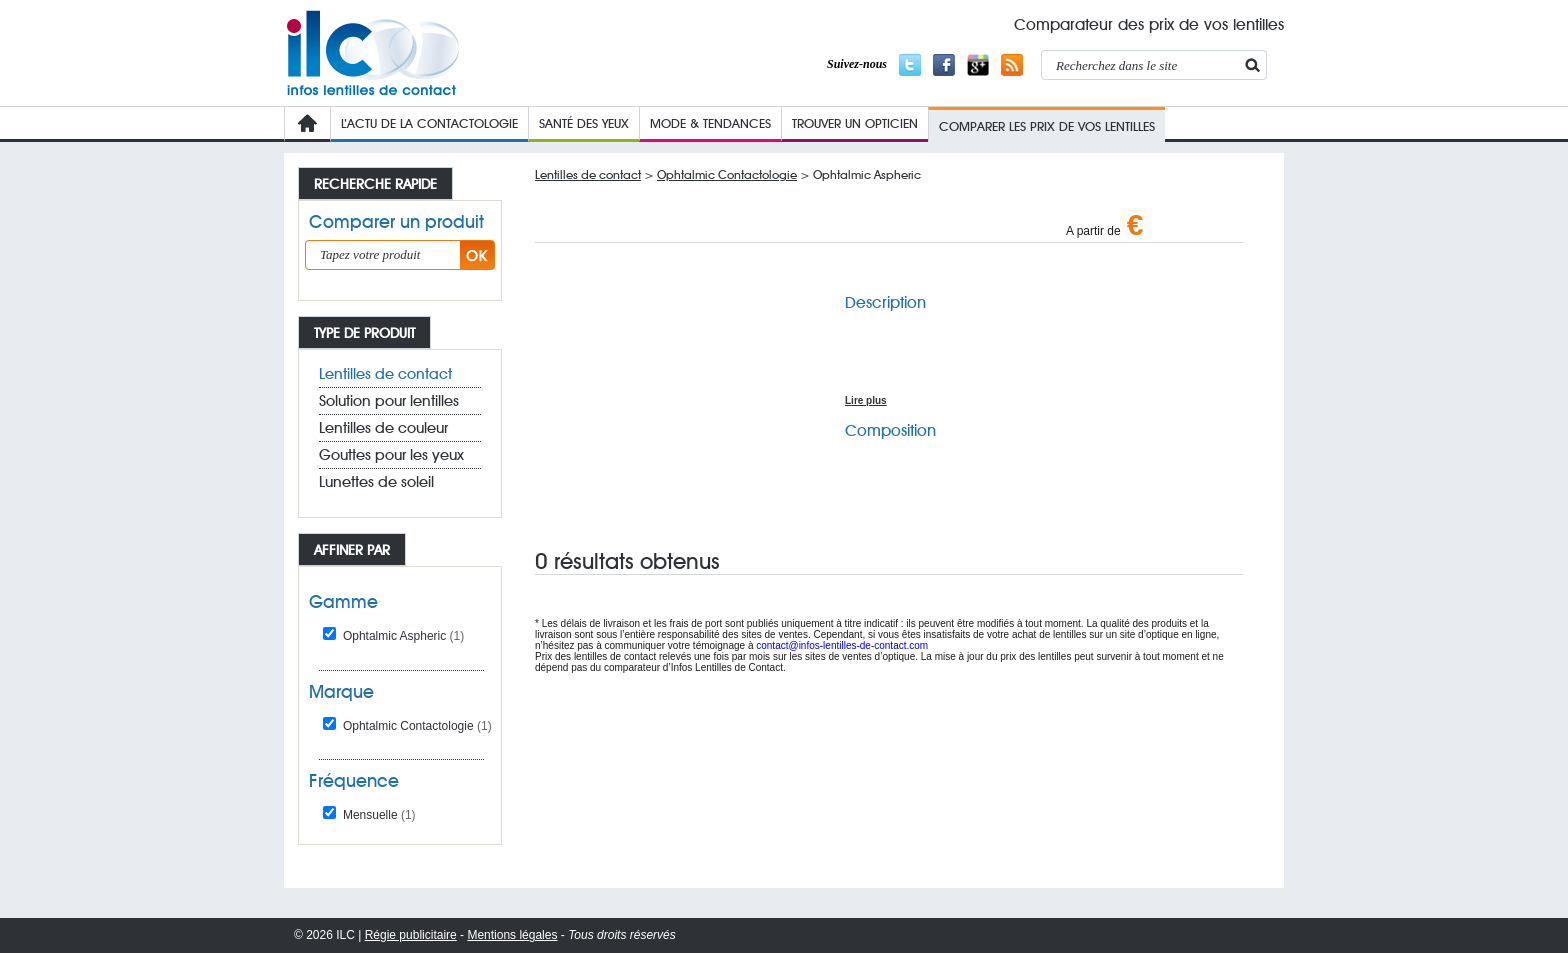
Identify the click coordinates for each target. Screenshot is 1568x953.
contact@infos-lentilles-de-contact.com (842, 645)
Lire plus (866, 400)
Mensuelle (379, 815)
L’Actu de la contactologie (429, 123)
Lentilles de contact (385, 374)
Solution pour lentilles (389, 401)
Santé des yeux (584, 123)
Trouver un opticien (855, 123)
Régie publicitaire (411, 935)
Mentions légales (512, 935)
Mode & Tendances (710, 123)
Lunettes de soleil (376, 482)
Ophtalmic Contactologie (417, 726)
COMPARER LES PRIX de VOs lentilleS (1047, 126)
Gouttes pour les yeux (391, 455)
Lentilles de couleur (383, 428)
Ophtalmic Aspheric (403, 636)
